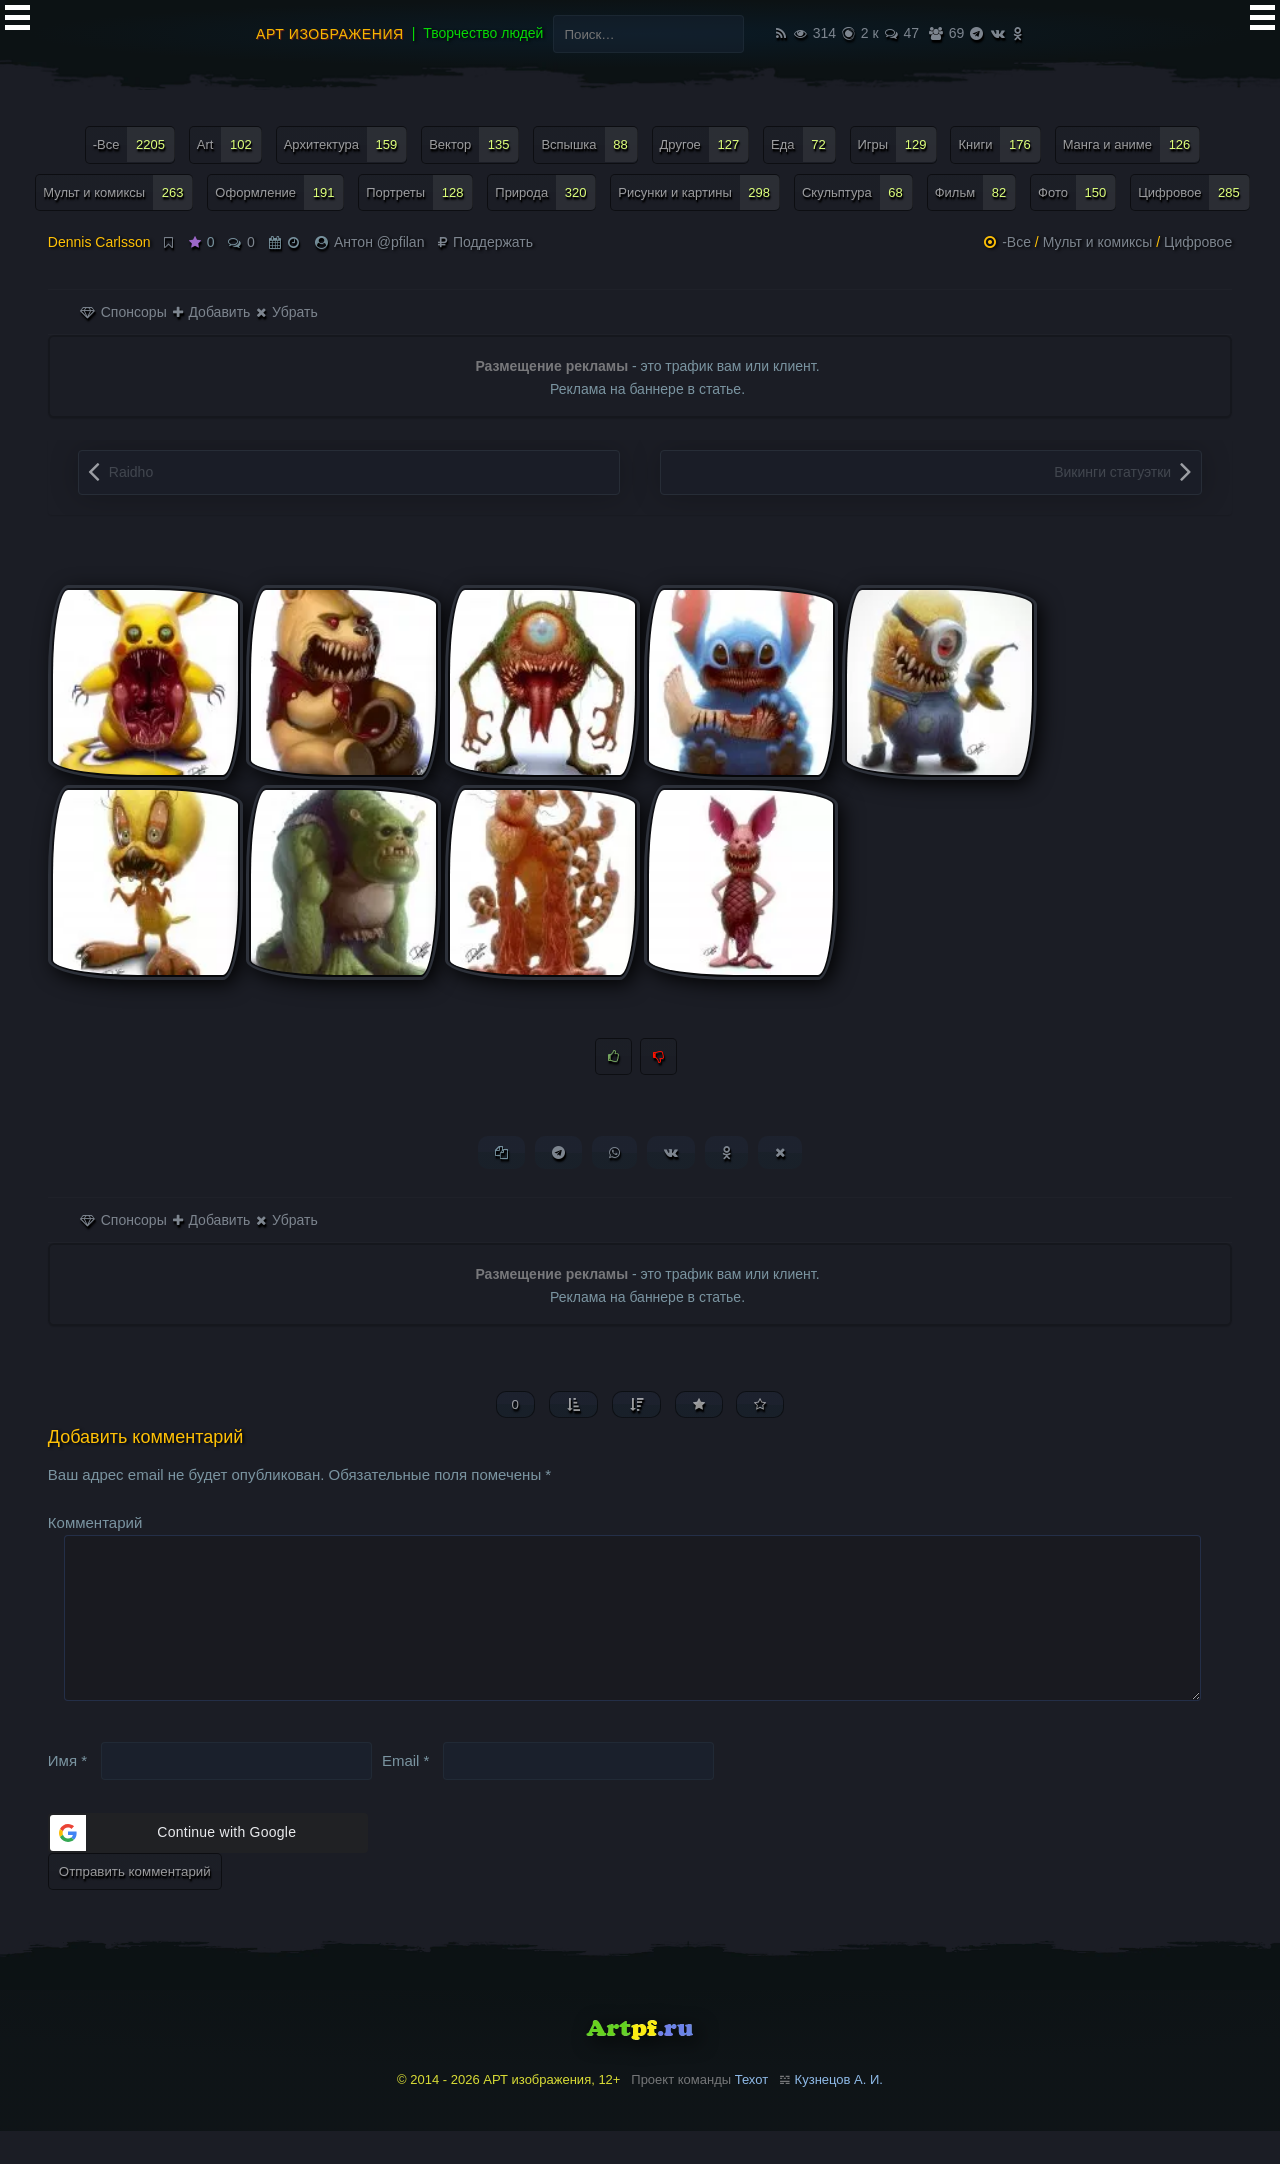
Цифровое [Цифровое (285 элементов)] (1194, 192)
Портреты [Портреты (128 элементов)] (419, 192)
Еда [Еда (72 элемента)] (803, 144)
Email (406, 1792)
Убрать (286, 312)
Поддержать (485, 242)
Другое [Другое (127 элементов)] (705, 144)
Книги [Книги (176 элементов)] (999, 144)
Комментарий (95, 1522)
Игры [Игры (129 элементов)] (897, 144)
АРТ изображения (330, 34)
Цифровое (1198, 242)
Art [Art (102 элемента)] (229, 144)
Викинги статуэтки (1112, 472)
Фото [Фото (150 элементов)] (1077, 192)
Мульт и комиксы (1098, 242)
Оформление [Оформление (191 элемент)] (279, 192)
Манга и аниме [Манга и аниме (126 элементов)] (1132, 144)
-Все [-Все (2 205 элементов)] (134, 144)
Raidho (131, 472)
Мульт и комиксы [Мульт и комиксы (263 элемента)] (118, 192)
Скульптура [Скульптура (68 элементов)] (857, 192)
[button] (208, 1865)
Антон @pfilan (379, 242)
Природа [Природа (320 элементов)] (545, 192)
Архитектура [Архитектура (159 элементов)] (346, 144)
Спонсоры (123, 312)
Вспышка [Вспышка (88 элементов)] (589, 144)
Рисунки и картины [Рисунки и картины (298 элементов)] (699, 192)
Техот (751, 2111)
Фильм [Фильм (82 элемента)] (976, 192)
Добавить (212, 312)
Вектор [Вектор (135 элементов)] (474, 144)
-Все (1016, 242)
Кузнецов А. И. (839, 2111)
